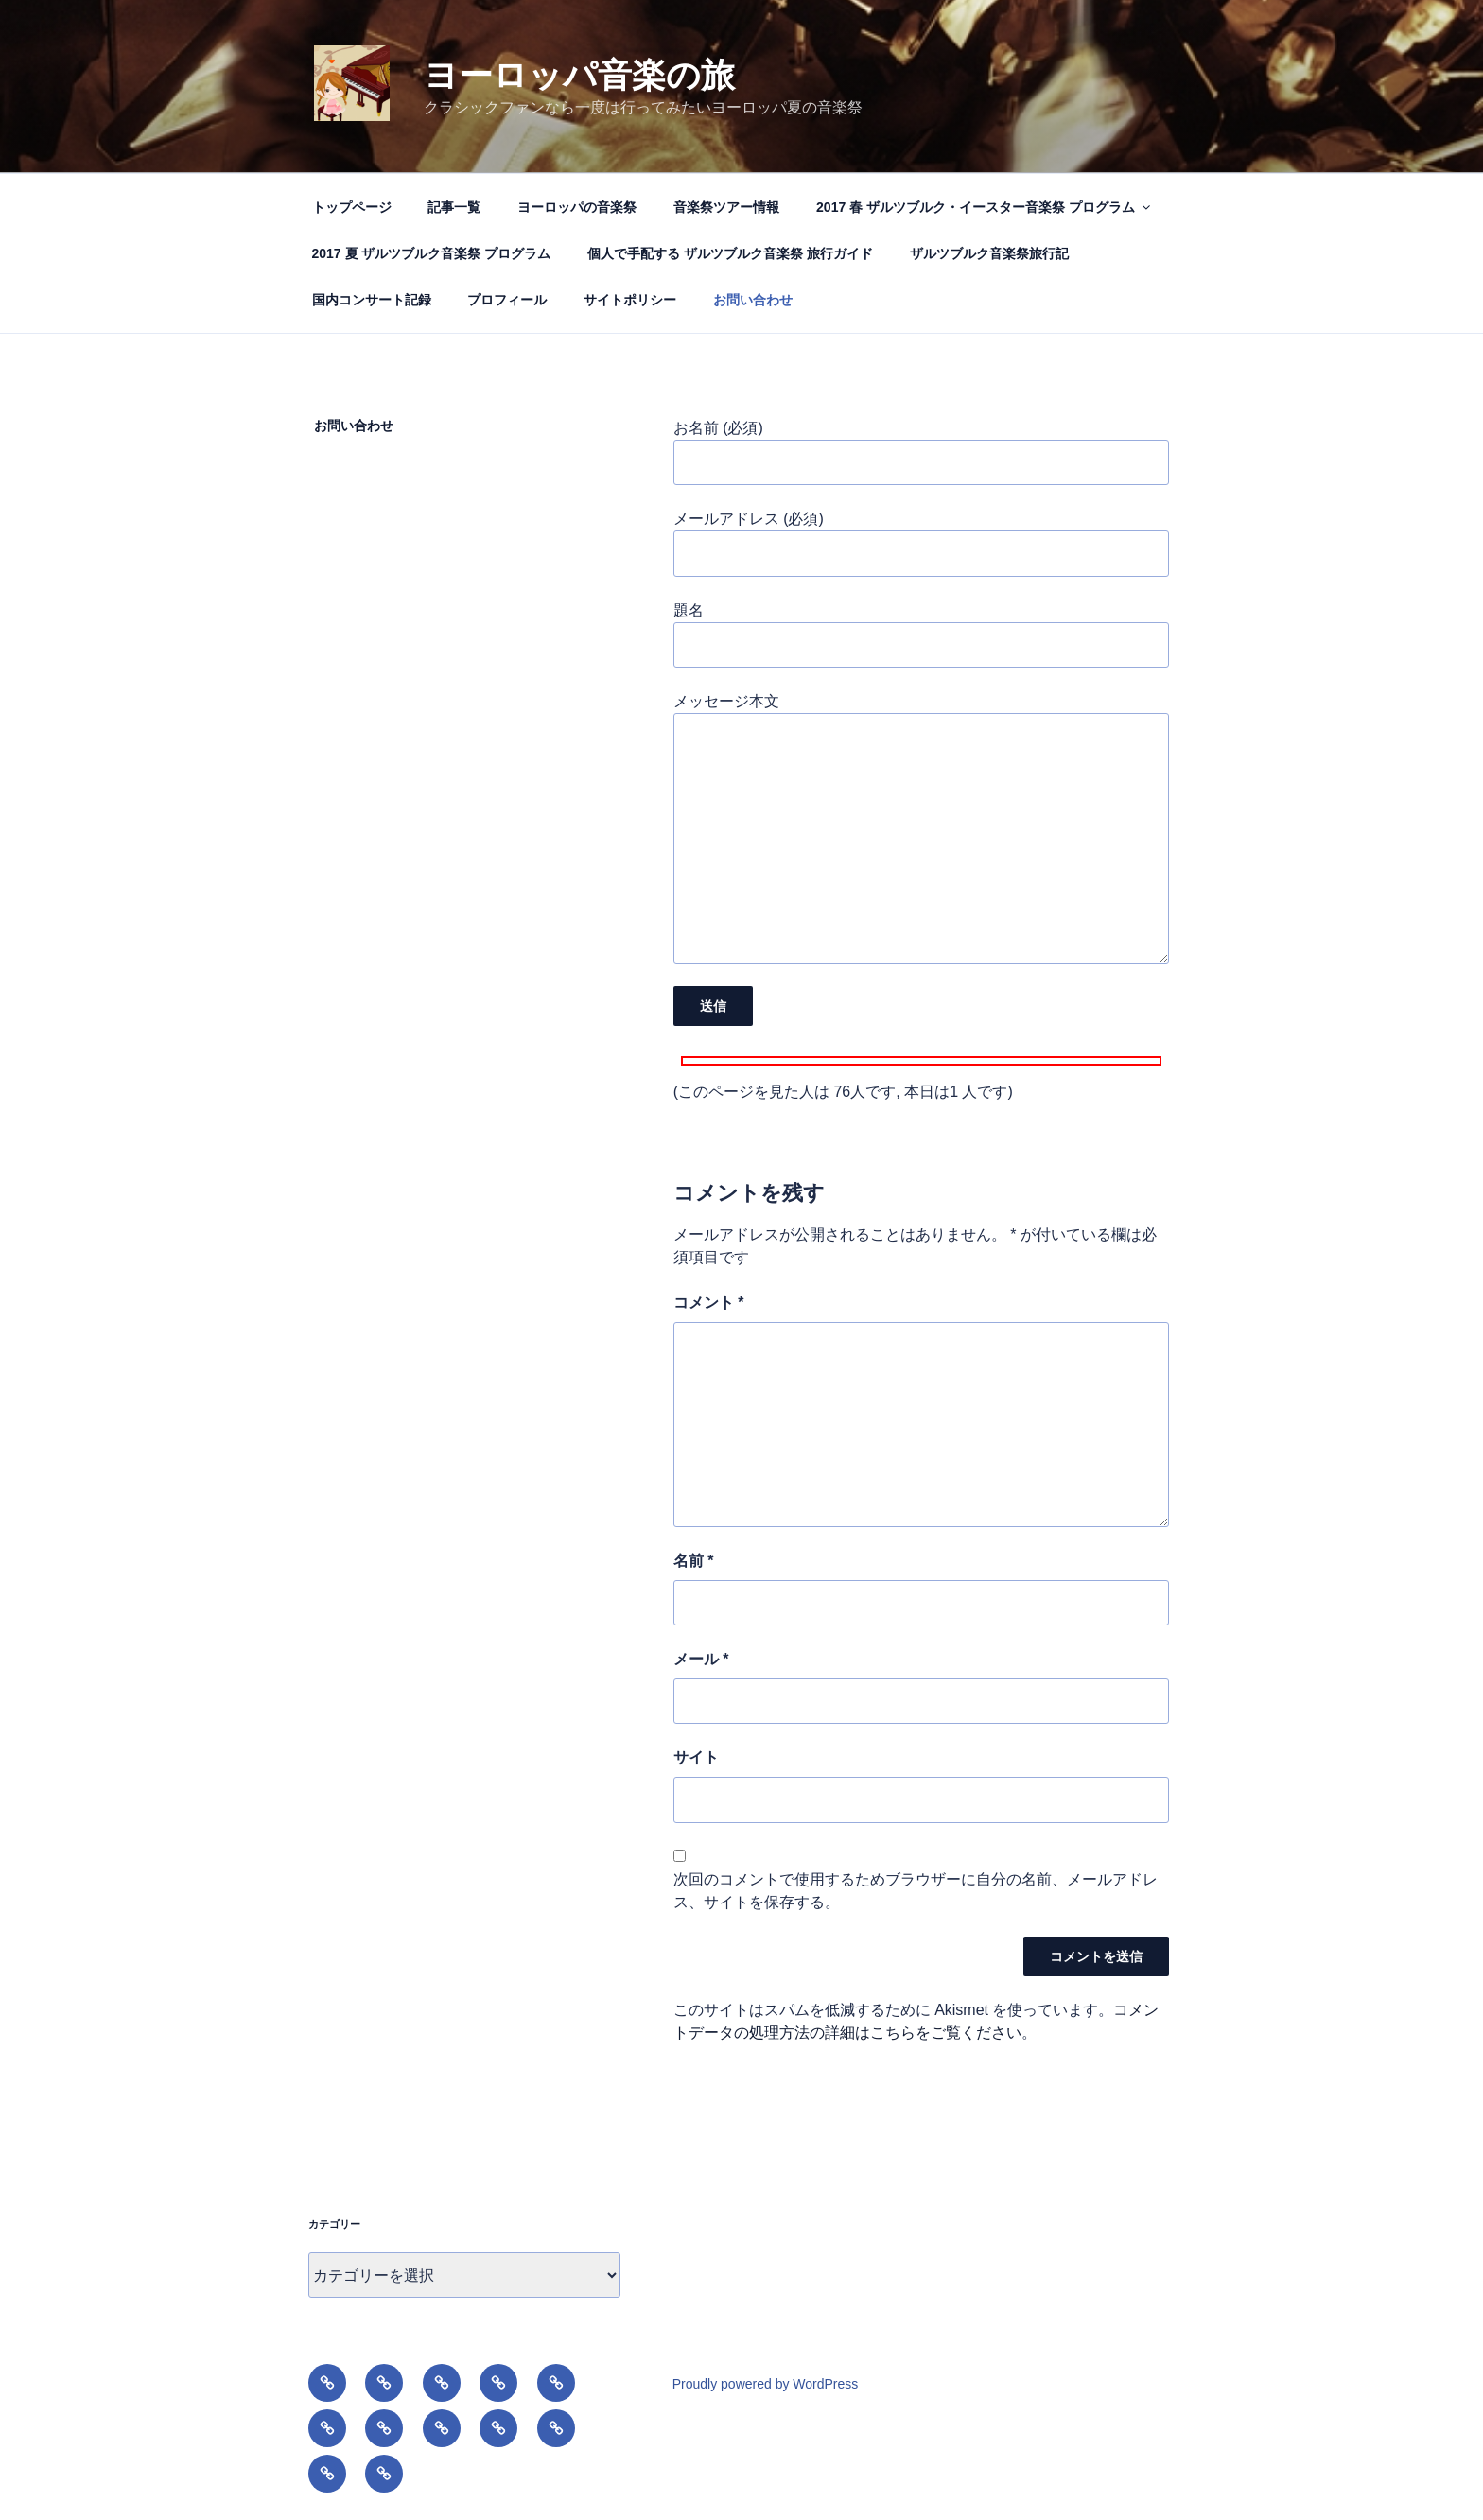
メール (701, 1659)
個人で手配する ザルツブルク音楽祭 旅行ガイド (730, 253)
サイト (696, 1757)
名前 (693, 1561)
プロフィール (507, 299)
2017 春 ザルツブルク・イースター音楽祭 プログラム (984, 207)
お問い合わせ (753, 299)
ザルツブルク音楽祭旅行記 (989, 253)
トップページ (352, 207)
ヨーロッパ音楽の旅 (579, 75)
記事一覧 (453, 207)
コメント (708, 1303)
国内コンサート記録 (371, 299)
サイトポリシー (630, 299)
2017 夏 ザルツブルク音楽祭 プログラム (431, 253)
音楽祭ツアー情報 (726, 207)
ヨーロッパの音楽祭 (577, 207)
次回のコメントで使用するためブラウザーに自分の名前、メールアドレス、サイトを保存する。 (915, 1890)
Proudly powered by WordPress (765, 2383)
